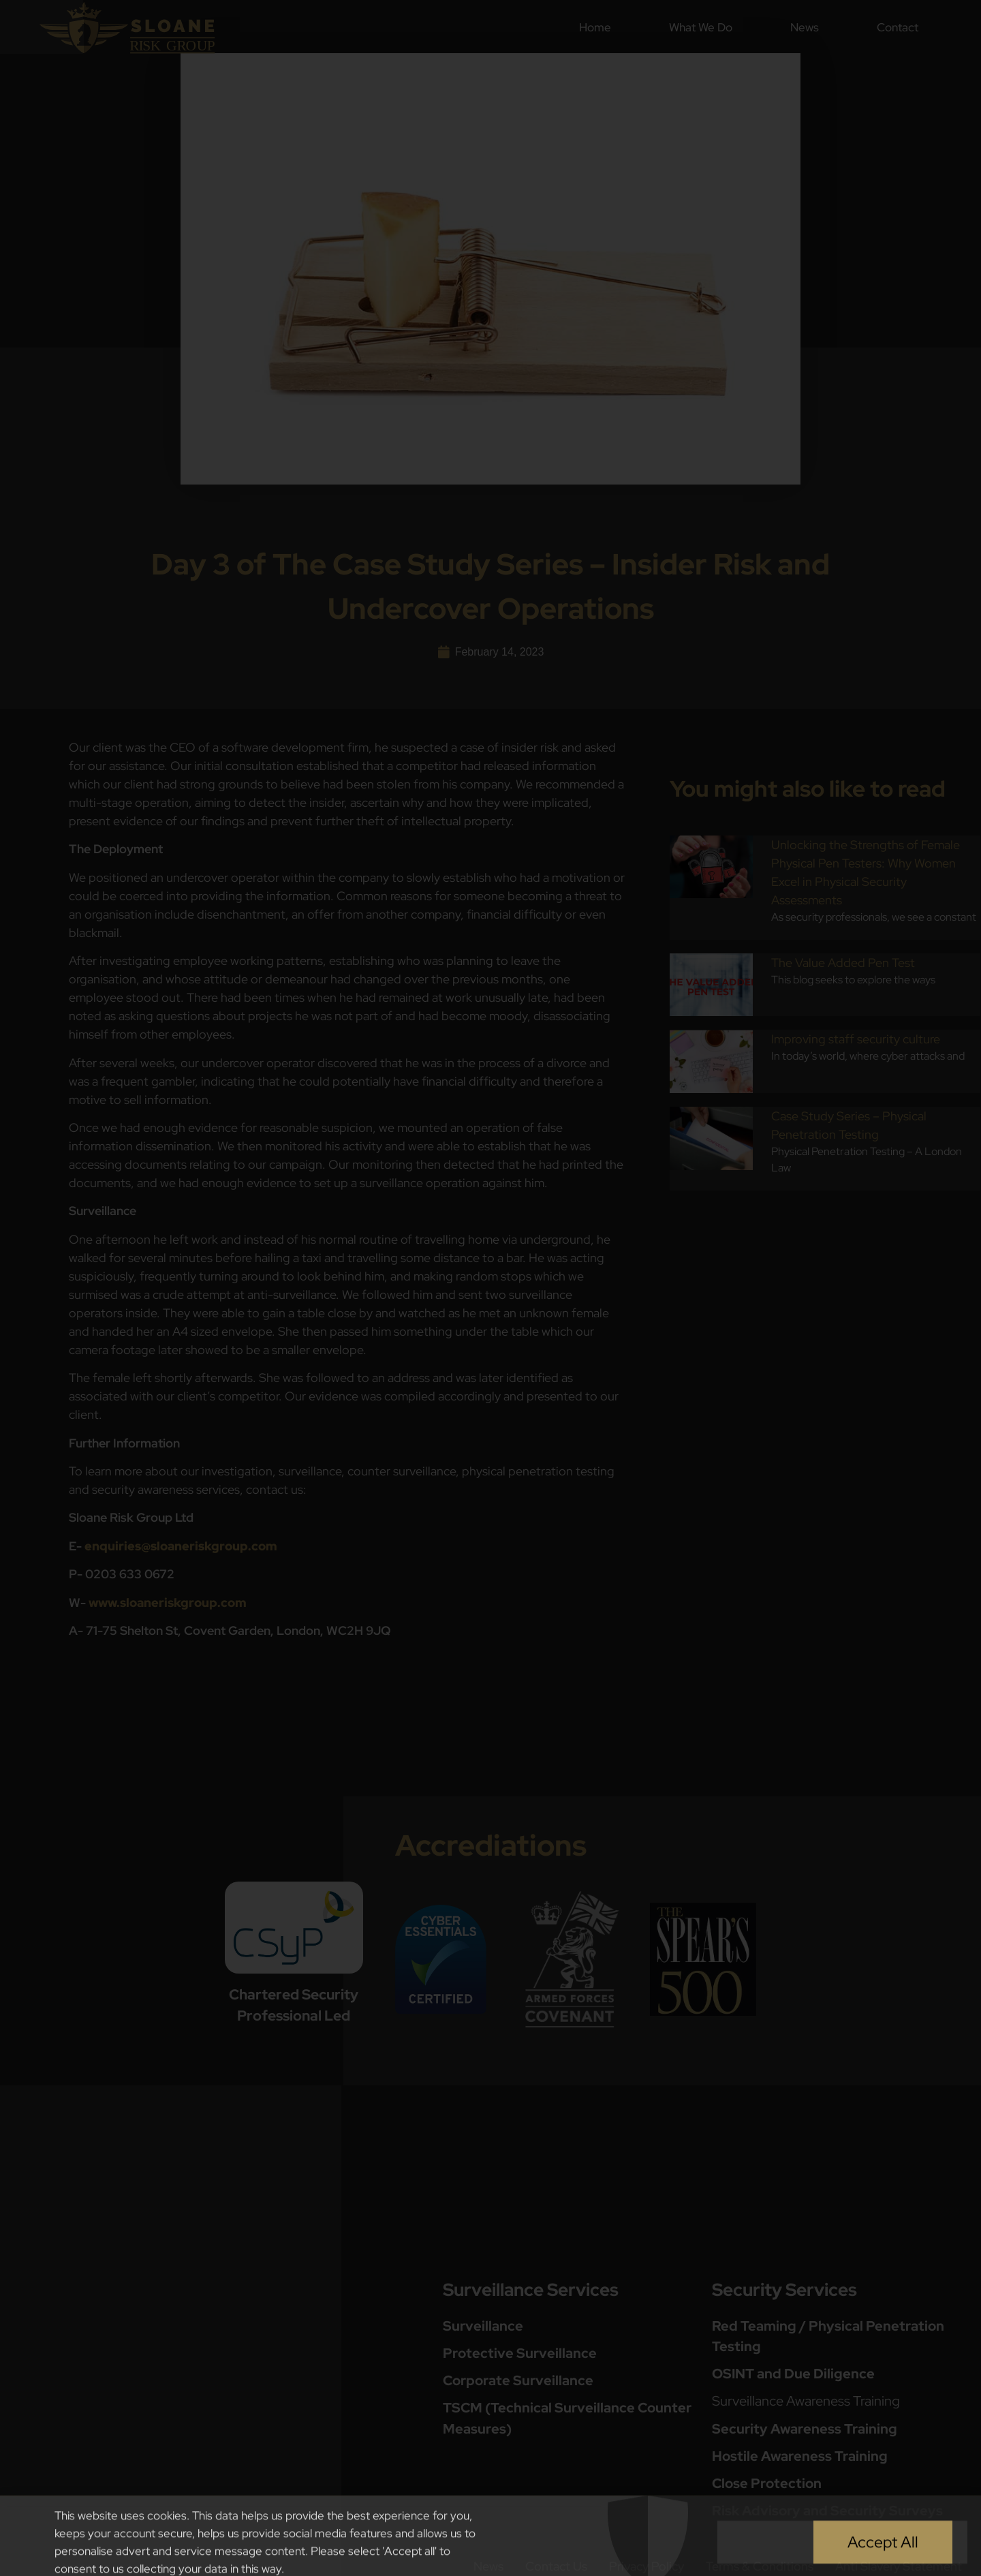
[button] (962, 2543)
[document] (490, 1288)
